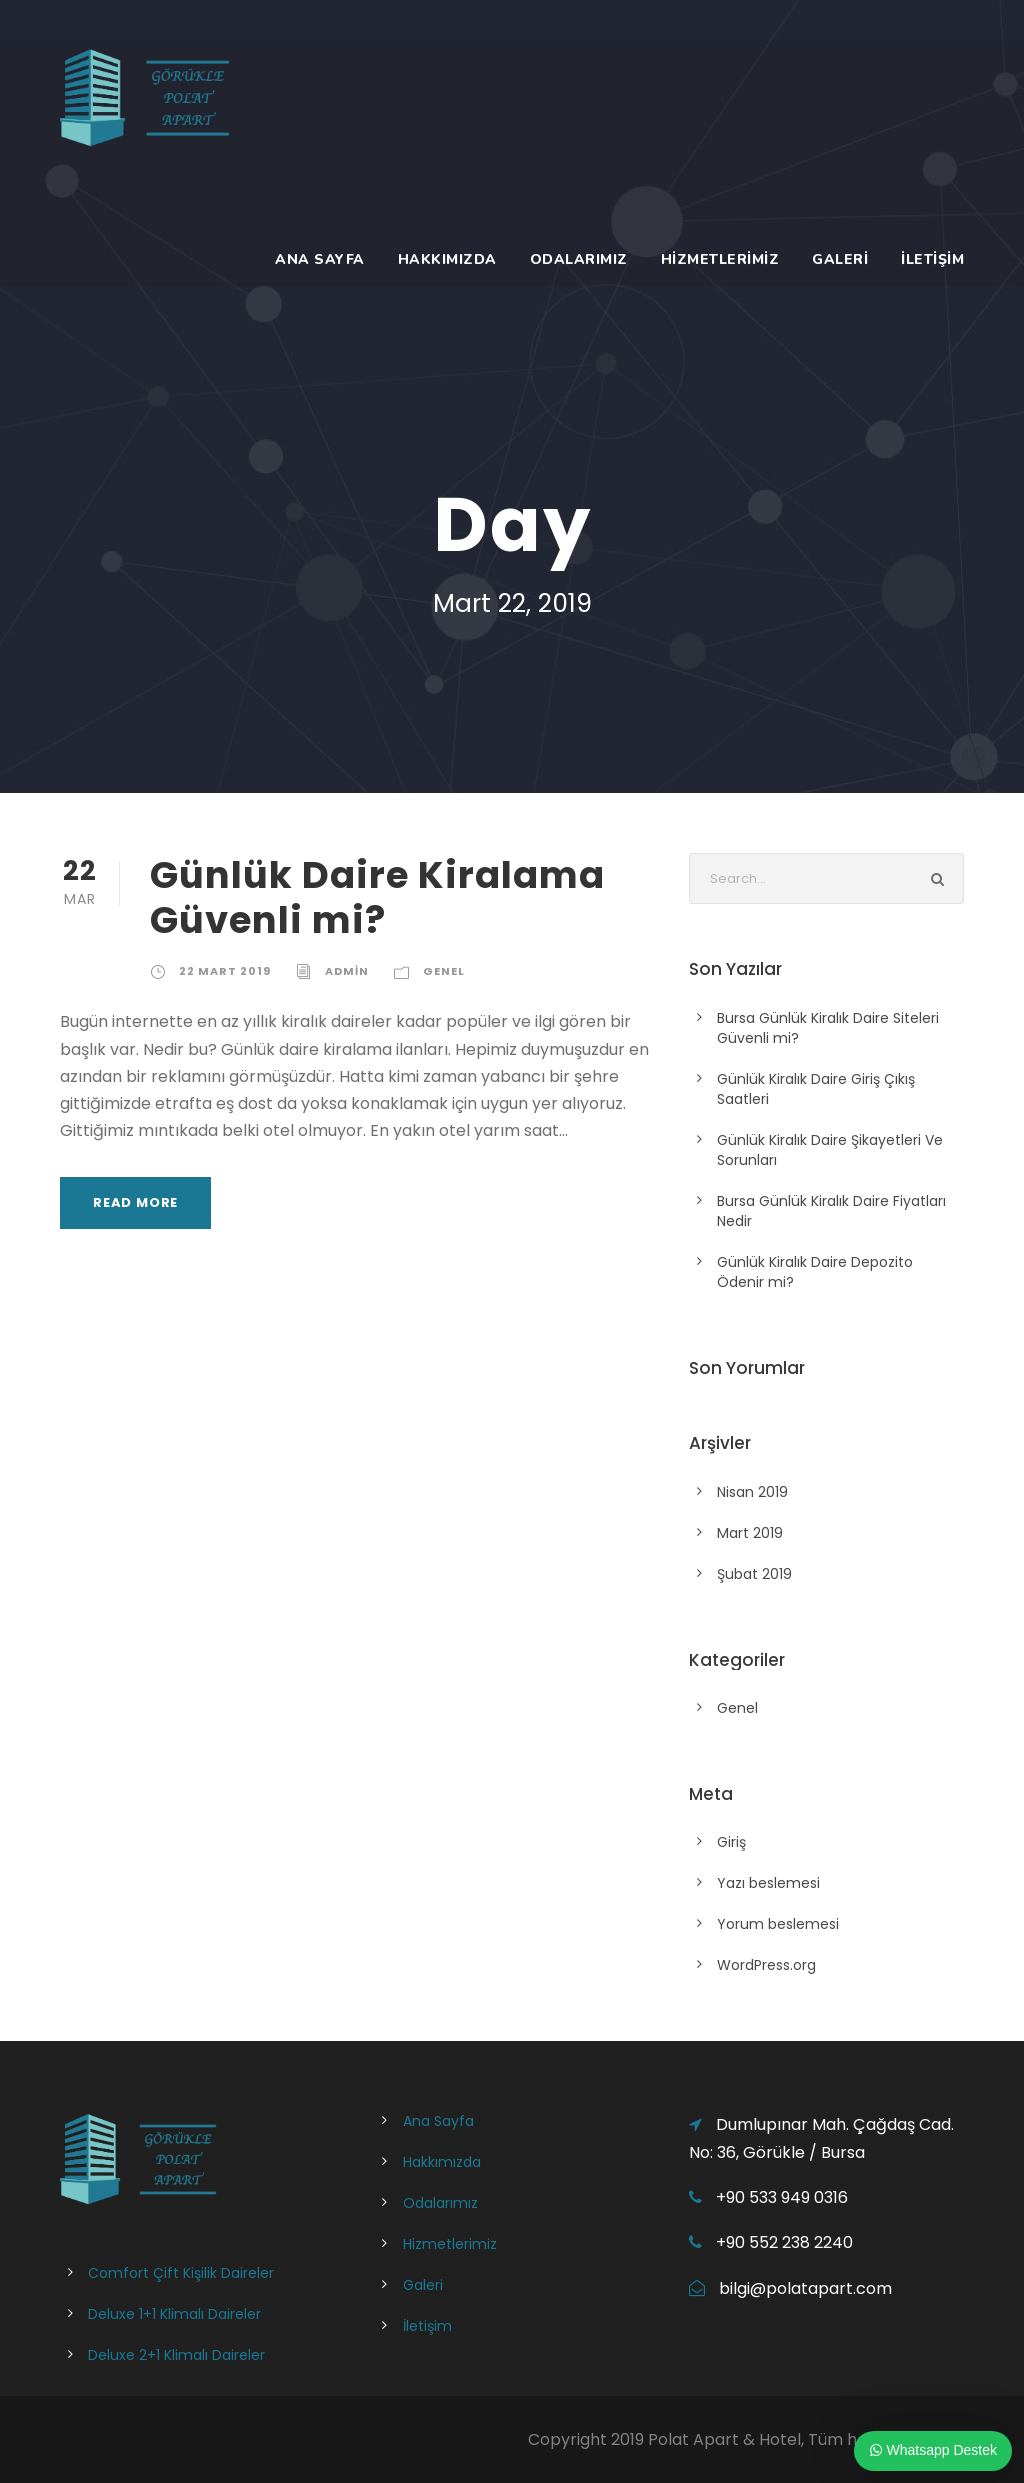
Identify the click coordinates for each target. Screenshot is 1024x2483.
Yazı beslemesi (768, 1883)
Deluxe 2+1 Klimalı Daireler (176, 2355)
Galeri (840, 259)
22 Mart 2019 (225, 971)
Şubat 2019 (754, 1574)
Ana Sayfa (320, 259)
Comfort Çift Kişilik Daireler (181, 2273)
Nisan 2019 (752, 1492)
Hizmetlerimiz (720, 259)
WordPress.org (766, 1965)
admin (347, 971)
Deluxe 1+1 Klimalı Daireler (174, 2314)
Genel (444, 971)
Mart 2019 (750, 1533)
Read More (135, 1202)
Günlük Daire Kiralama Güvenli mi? (377, 897)
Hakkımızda (447, 259)
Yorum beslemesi (778, 1924)
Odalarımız (579, 259)
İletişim (932, 259)
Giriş (731, 1842)
